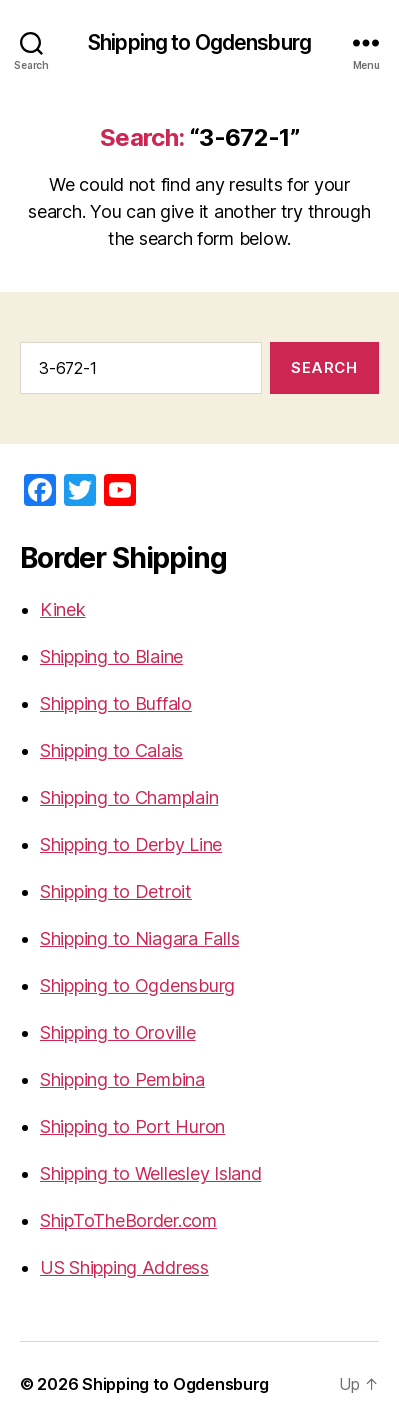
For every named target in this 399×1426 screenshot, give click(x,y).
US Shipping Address (124, 1267)
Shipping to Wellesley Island (150, 1173)
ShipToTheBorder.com (128, 1220)
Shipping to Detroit (116, 891)
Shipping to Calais (111, 750)
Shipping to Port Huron (132, 1126)
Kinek (63, 609)
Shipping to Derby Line (131, 844)
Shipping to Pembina (122, 1079)
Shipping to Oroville (118, 1032)
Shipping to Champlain (129, 797)
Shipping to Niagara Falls (139, 938)
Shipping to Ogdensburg (199, 42)
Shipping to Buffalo (116, 703)
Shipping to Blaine (111, 656)
